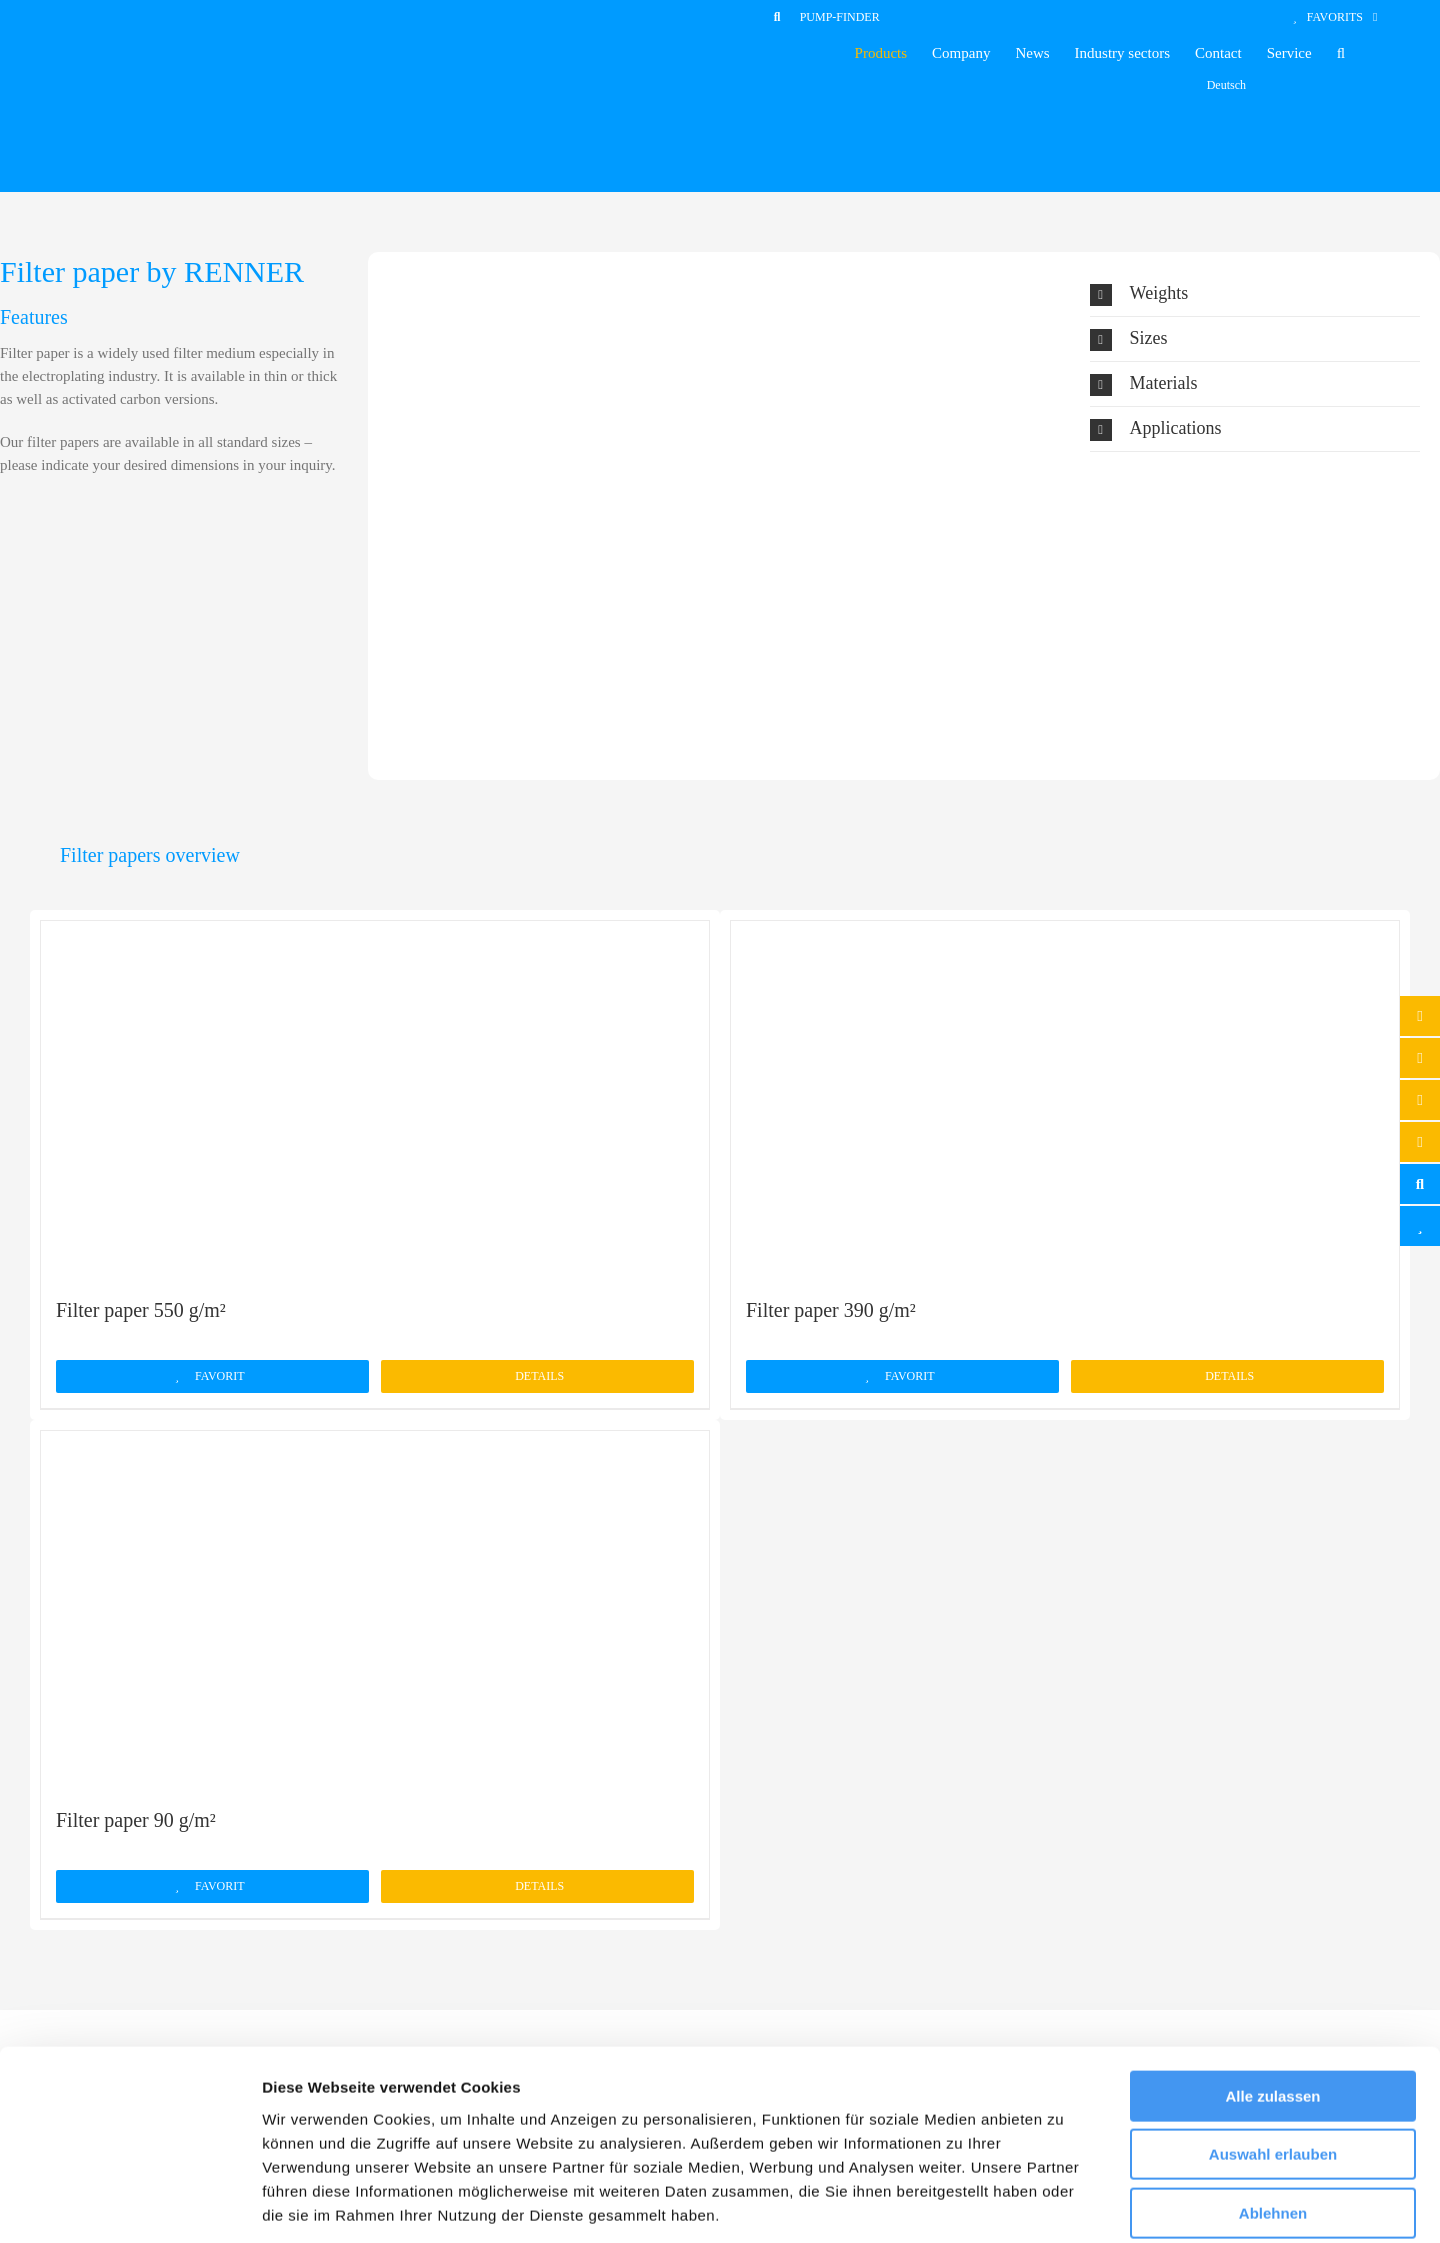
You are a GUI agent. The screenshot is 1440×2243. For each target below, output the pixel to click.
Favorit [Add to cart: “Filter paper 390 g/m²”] (910, 1376)
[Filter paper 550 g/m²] (375, 1098)
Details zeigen (1063, 2203)
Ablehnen (1273, 2115)
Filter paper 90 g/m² (136, 1820)
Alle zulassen (1272, 1998)
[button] (1341, 53)
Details (539, 1376)
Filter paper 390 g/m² (831, 1310)
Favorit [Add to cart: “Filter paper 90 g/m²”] (220, 1886)
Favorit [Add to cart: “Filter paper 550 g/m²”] (220, 1376)
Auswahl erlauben (1273, 2057)
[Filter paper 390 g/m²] (1065, 1098)
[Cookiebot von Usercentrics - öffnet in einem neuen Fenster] (129, 2204)
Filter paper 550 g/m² (141, 1310)
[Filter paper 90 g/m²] (375, 1608)
